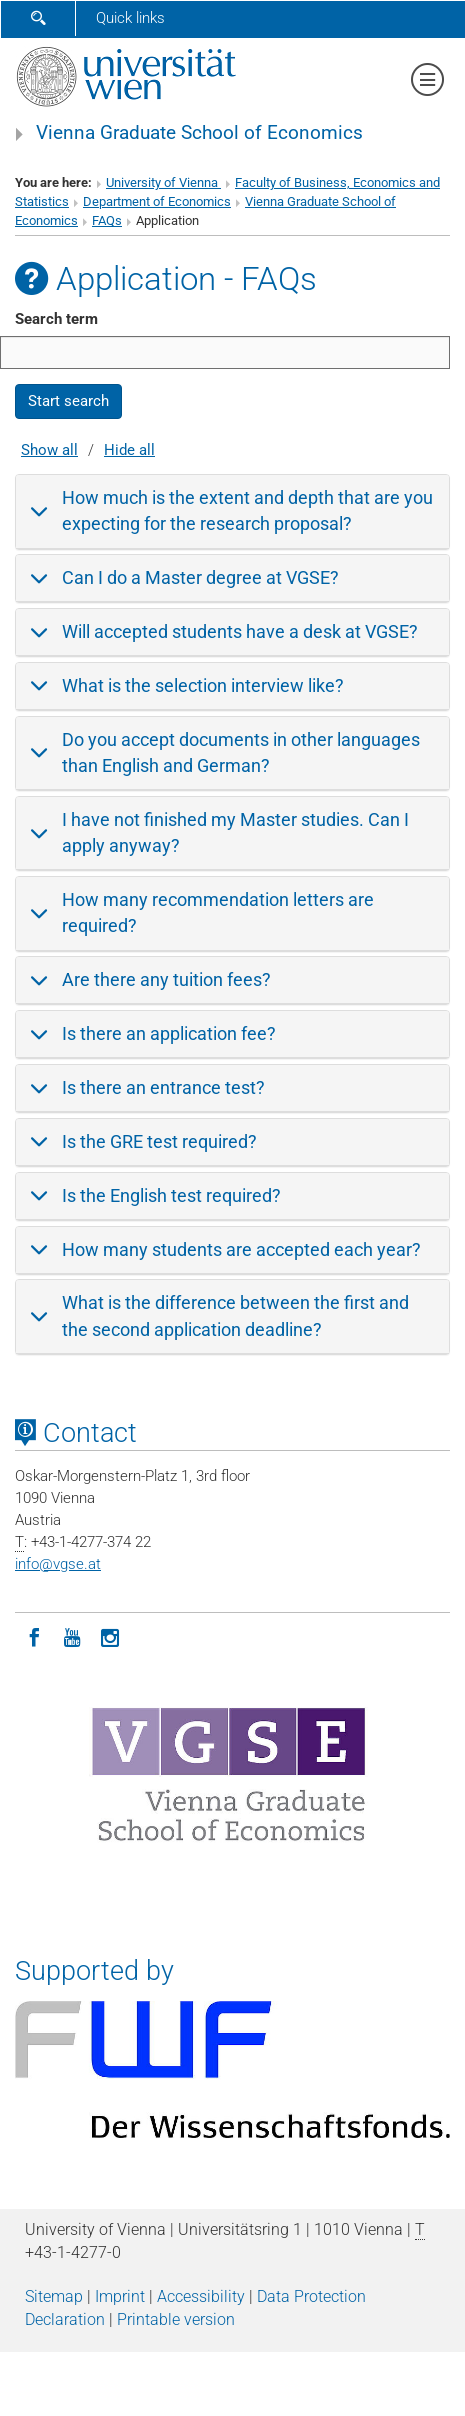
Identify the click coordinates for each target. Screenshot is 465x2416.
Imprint (120, 2296)
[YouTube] (72, 1636)
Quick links (130, 18)
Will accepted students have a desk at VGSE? (240, 631)
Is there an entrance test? (163, 1087)
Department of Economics (157, 201)
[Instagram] (110, 1636)
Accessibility (201, 2296)
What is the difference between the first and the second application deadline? (235, 1315)
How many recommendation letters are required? (218, 912)
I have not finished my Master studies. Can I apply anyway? (235, 832)
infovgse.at (58, 1564)
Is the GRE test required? (159, 1141)
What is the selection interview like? (203, 685)
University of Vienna (163, 182)
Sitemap (54, 2296)
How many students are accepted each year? (241, 1249)
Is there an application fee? (169, 1033)
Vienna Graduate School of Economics (199, 133)
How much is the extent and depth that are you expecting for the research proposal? (247, 510)
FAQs (107, 220)
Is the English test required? (171, 1195)
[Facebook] (34, 1636)
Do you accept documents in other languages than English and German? (241, 752)
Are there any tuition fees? (166, 979)
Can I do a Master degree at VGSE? (200, 577)
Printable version (176, 2319)
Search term (56, 319)
